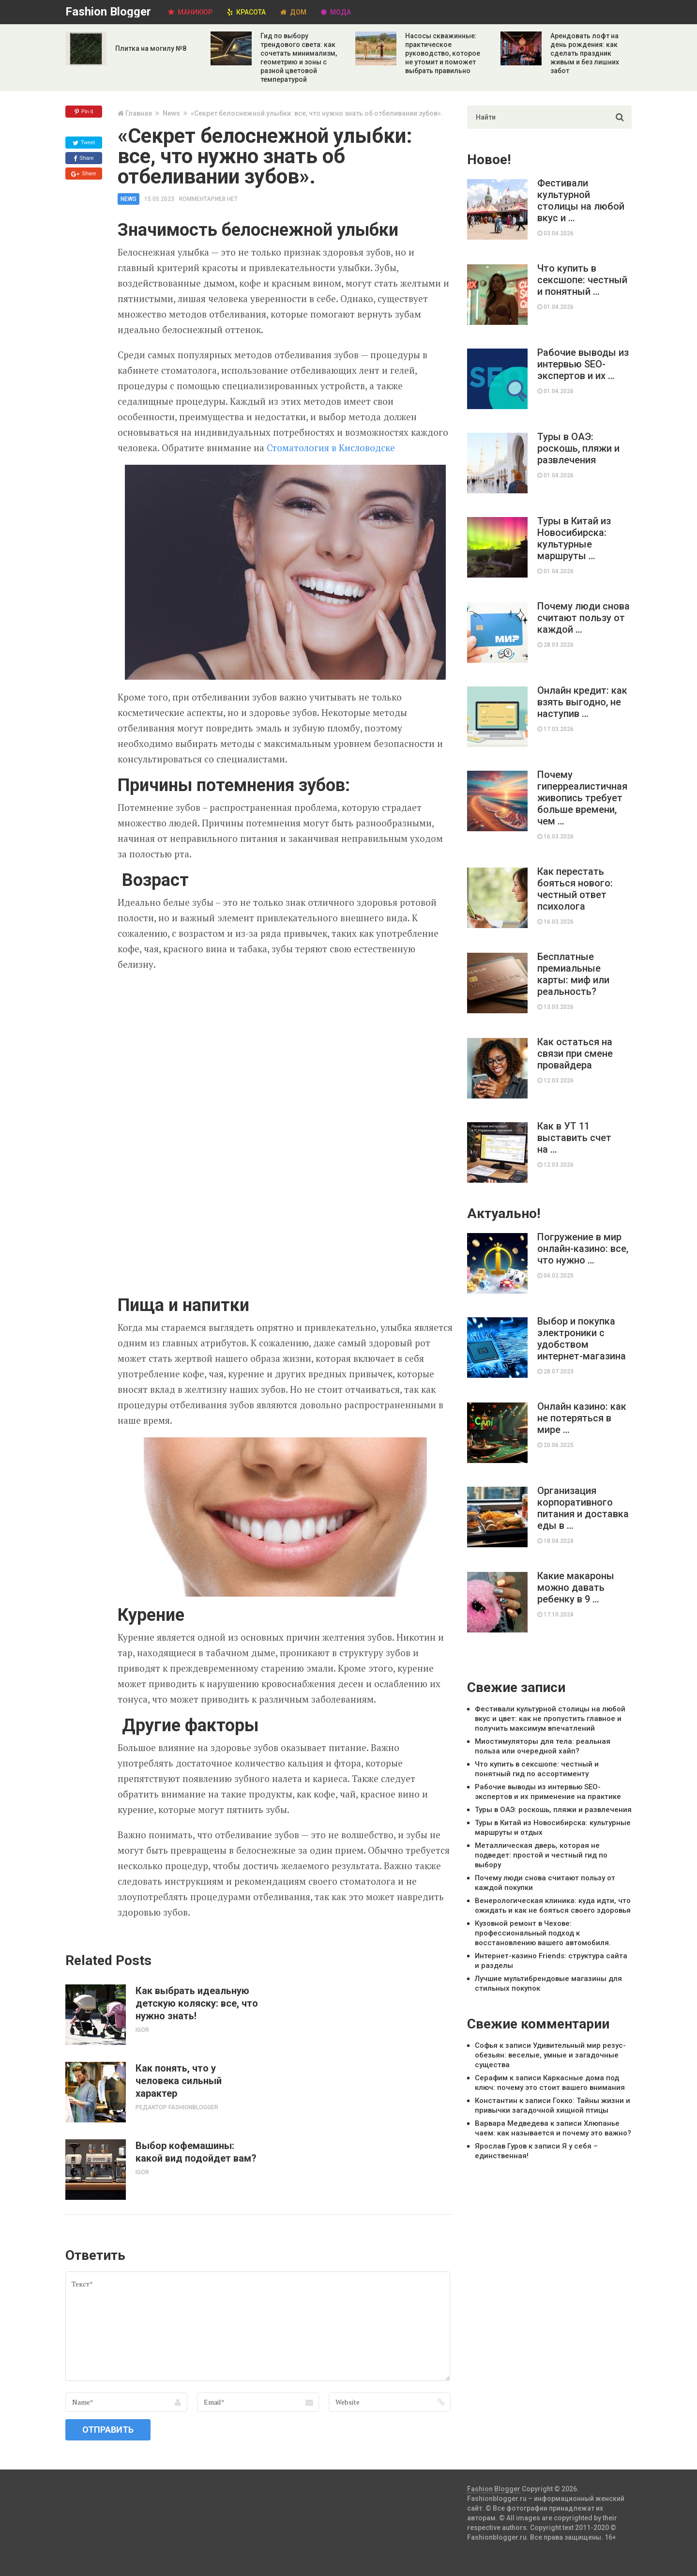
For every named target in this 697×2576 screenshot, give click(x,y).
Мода (336, 12)
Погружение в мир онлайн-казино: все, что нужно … (582, 1248)
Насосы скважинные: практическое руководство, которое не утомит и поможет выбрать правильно (442, 53)
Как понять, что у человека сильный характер (179, 2080)
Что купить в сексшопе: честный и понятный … (582, 279)
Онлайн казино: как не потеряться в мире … (581, 1418)
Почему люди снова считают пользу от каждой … (583, 617)
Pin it (84, 111)
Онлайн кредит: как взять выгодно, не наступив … (582, 702)
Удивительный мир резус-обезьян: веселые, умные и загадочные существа (550, 2055)
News (171, 113)
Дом (293, 12)
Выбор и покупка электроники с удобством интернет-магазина (581, 1338)
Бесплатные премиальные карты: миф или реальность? (573, 974)
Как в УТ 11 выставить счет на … (574, 1137)
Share (83, 158)
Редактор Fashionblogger (177, 2107)
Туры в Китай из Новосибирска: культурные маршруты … (574, 538)
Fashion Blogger (108, 11)
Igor (142, 2030)
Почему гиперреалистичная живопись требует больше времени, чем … (582, 798)
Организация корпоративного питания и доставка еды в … (583, 1508)
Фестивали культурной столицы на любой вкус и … (580, 200)
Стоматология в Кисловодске (331, 448)
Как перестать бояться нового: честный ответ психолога (575, 889)
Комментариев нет (208, 199)
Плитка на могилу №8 (150, 48)
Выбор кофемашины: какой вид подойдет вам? (196, 2152)
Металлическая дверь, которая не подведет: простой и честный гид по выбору (541, 1855)
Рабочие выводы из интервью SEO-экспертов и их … (583, 364)
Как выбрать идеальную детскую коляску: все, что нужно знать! (197, 2003)
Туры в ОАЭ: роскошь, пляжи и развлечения (578, 448)
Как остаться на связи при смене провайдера (575, 1053)
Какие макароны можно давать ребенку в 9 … (575, 1587)
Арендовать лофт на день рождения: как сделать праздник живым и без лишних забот (584, 53)
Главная (138, 113)
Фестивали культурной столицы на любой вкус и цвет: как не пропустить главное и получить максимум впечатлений (550, 1719)
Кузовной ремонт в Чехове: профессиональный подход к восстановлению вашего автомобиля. (543, 1933)
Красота (246, 12)
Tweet (84, 142)
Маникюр (190, 12)
